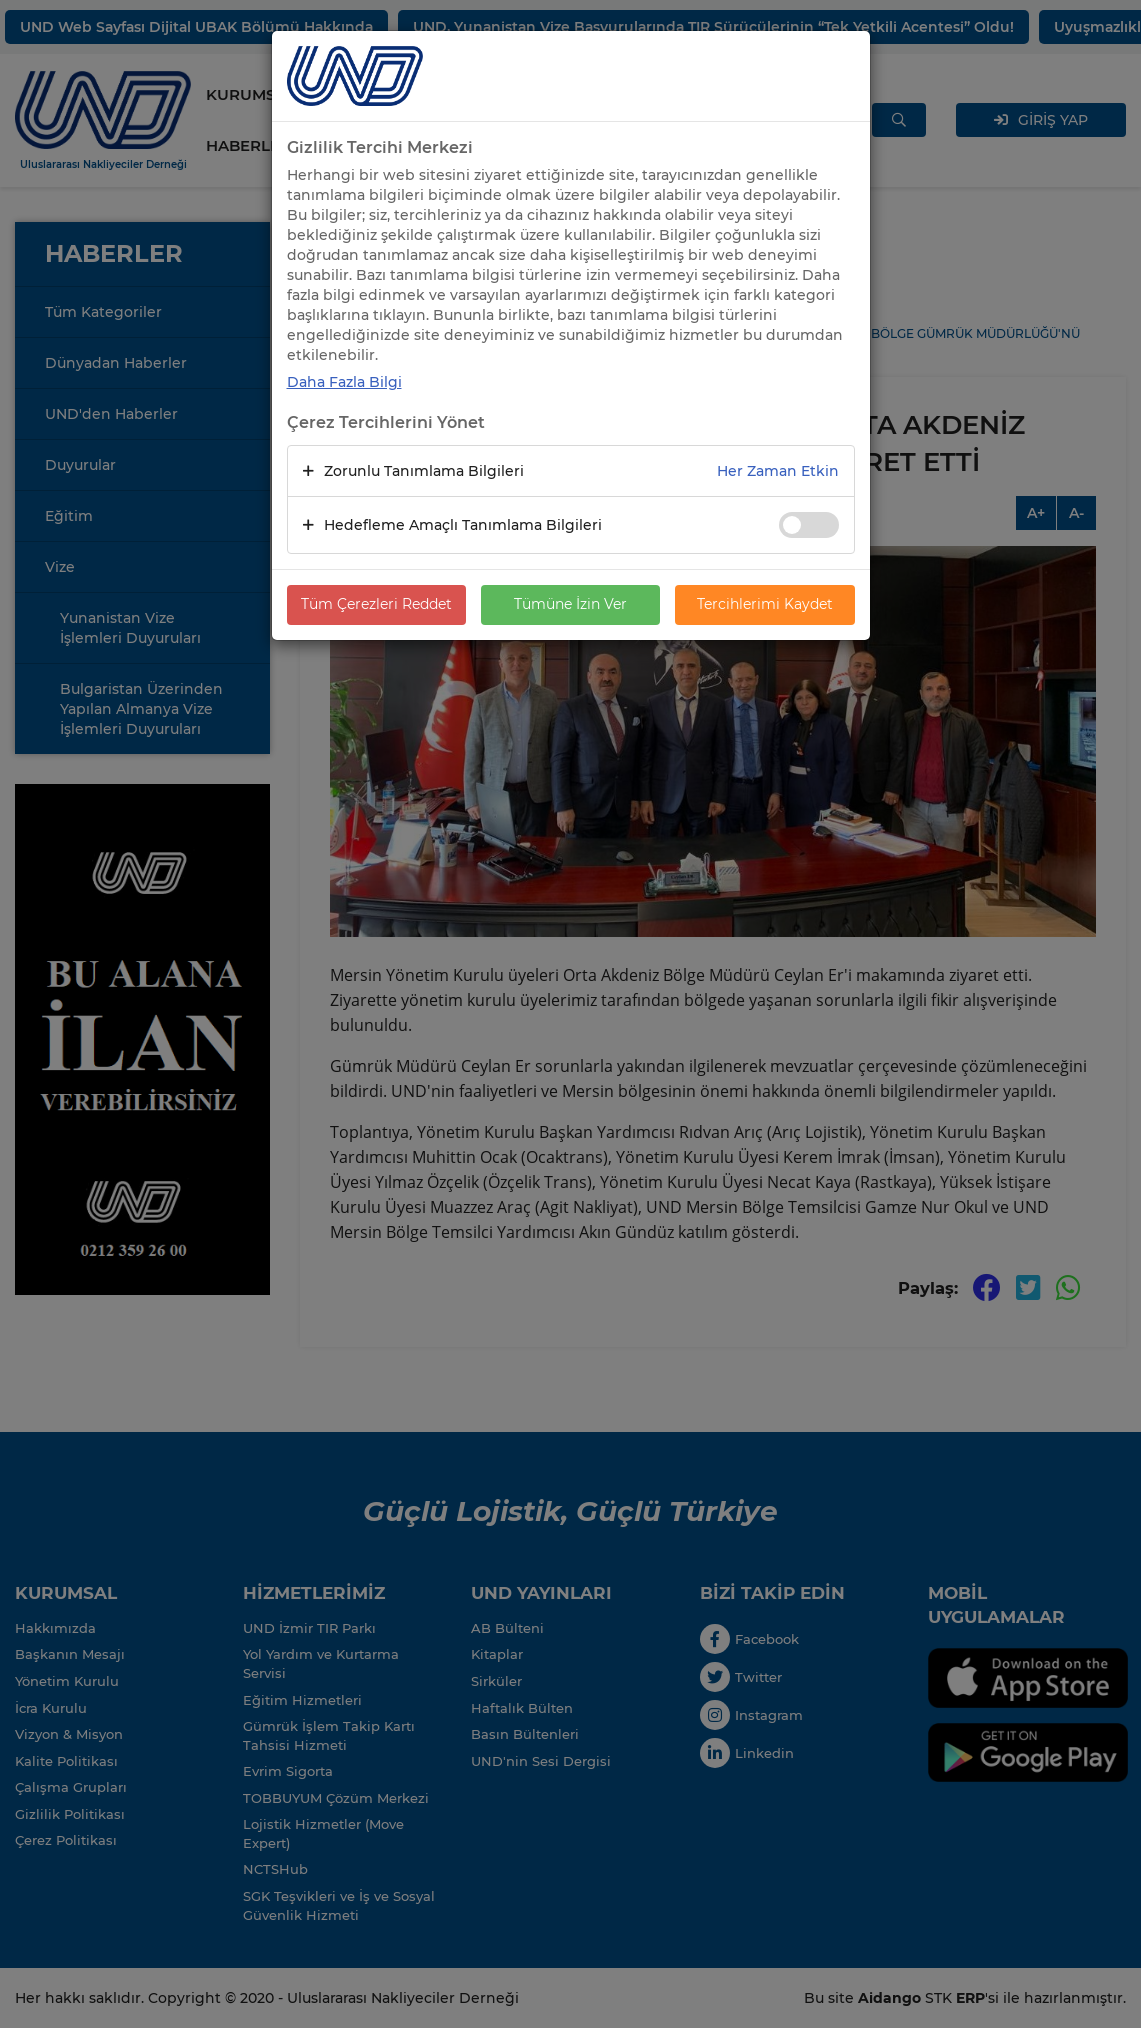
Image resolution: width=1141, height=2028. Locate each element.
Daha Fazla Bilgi (344, 382)
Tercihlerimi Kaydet (765, 605)
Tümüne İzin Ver (570, 605)
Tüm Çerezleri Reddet (376, 605)
